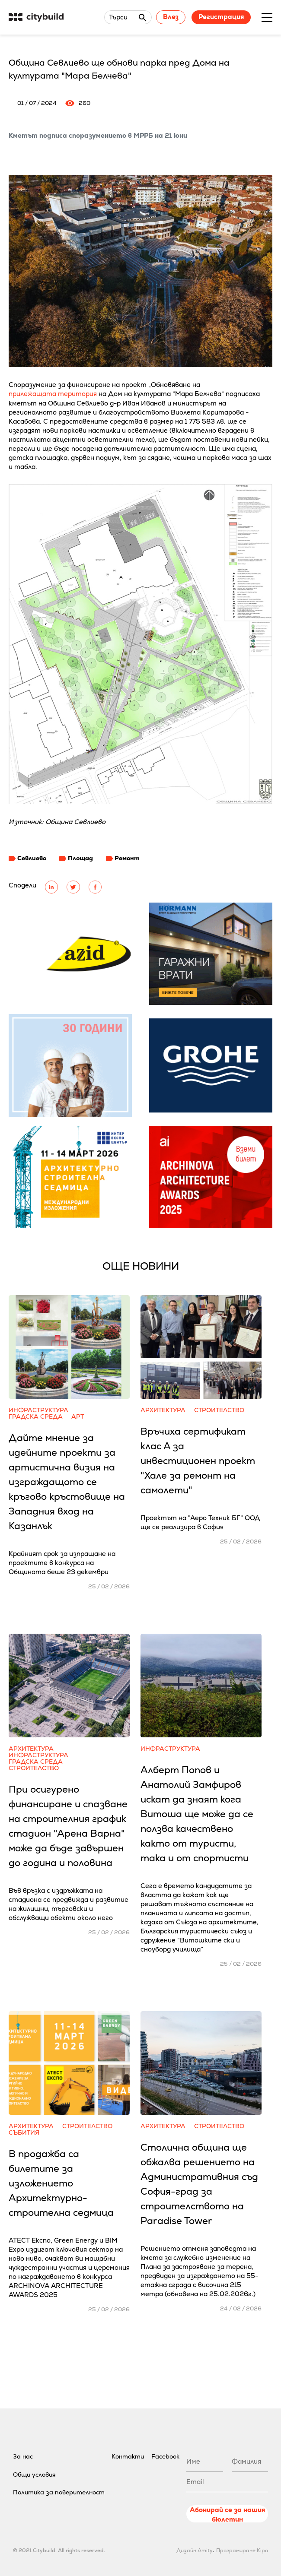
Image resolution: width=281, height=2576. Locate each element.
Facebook (165, 2456)
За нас (23, 2456)
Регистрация (221, 17)
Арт (77, 1416)
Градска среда (36, 1416)
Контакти (128, 2456)
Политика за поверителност (59, 2492)
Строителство (219, 1410)
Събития (24, 2132)
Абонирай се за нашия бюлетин (227, 2514)
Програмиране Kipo (242, 2550)
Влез (171, 17)
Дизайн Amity (194, 2550)
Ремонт (127, 858)
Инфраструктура (38, 1410)
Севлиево (31, 858)
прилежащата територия (53, 394)
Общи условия (34, 2474)
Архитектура (162, 1410)
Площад (80, 858)
